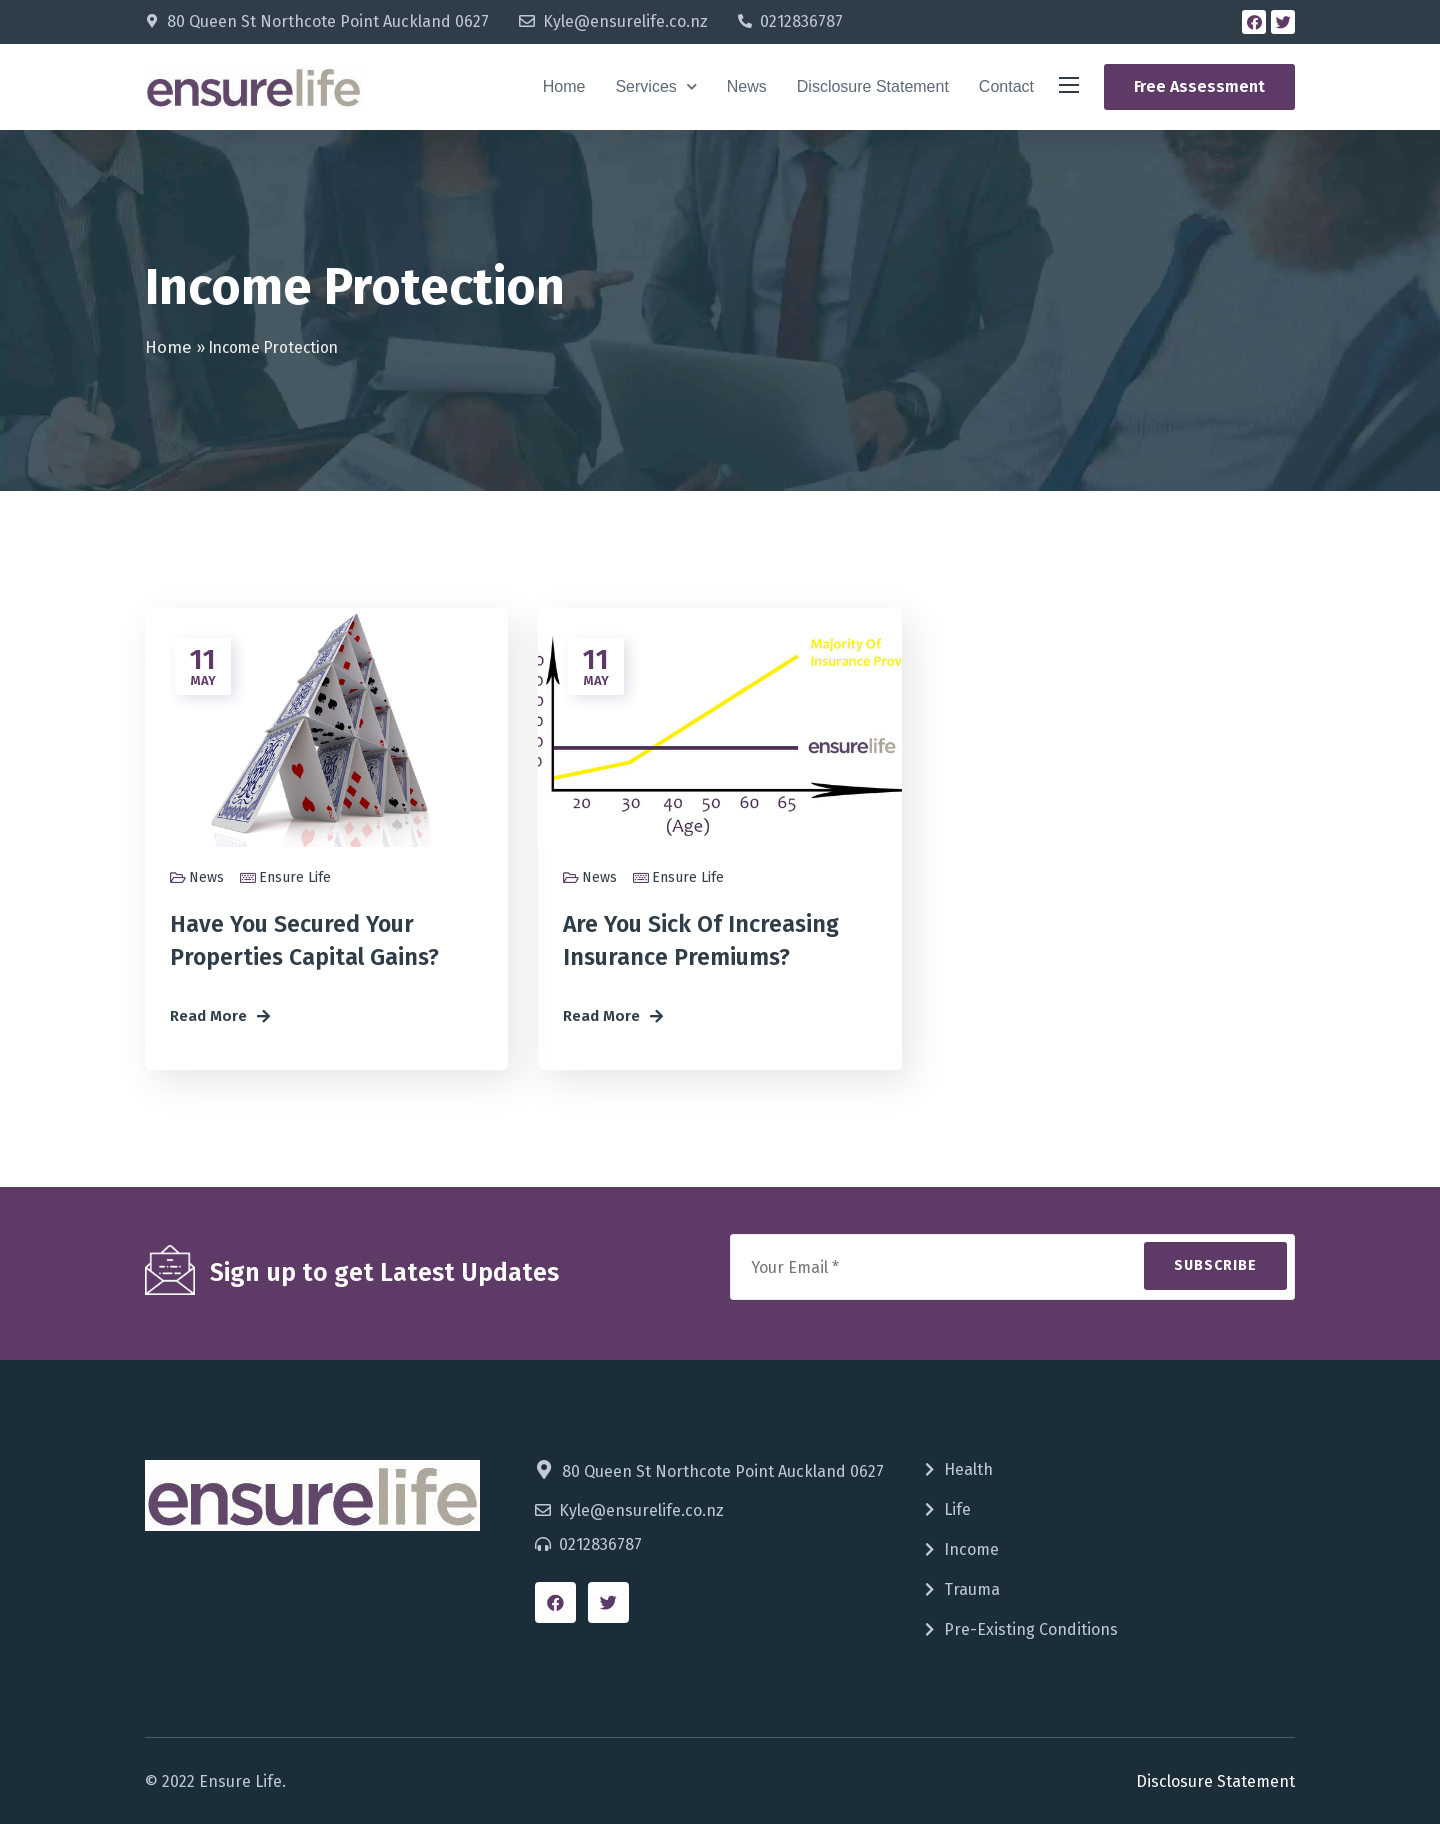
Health (968, 1469)
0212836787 (801, 21)
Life (957, 1509)
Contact (1006, 86)
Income (971, 1549)
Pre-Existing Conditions (1031, 1629)
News (747, 86)
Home (564, 86)
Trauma (972, 1589)
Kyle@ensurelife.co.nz (625, 21)
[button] (1199, 87)
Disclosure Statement (873, 86)
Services (655, 86)
